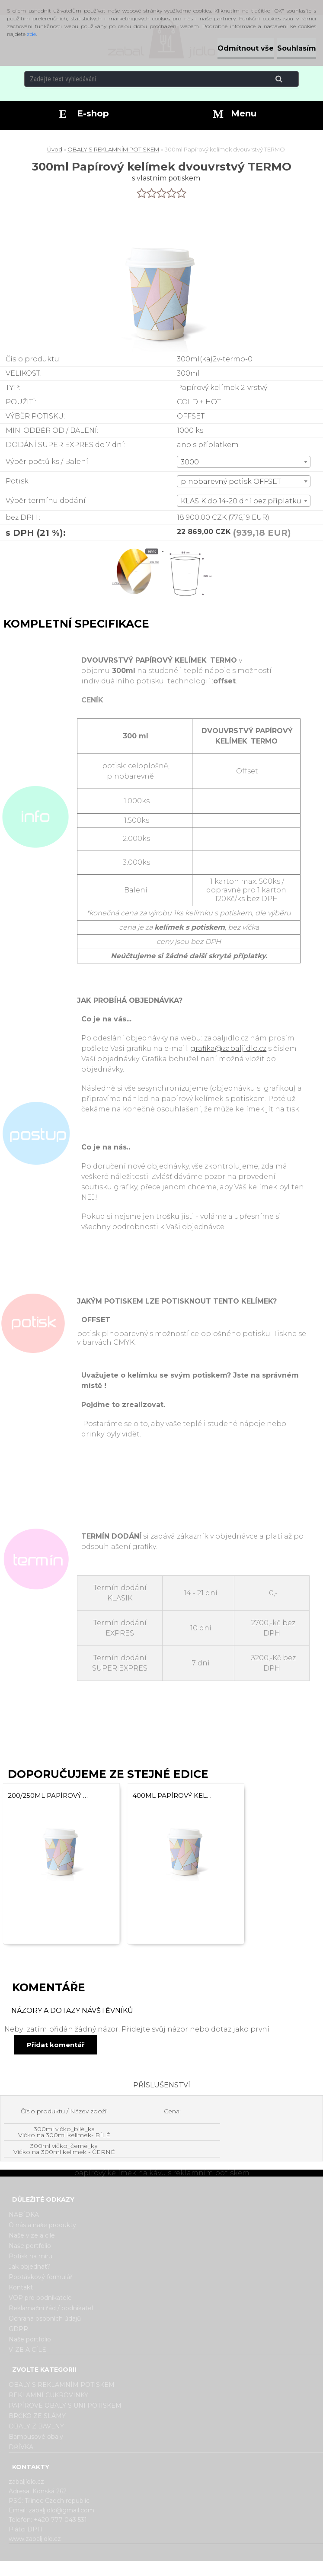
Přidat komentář (55, 2045)
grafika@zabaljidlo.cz (228, 1048)
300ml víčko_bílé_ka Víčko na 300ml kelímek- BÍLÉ (64, 2132)
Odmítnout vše (245, 48)
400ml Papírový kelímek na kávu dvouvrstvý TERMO (172, 1795)
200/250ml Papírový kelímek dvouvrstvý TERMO (48, 1795)
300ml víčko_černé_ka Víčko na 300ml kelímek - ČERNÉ (64, 2149)
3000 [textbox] (190, 462)
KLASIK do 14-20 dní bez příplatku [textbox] (241, 501)
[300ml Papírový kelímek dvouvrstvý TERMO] (136, 548)
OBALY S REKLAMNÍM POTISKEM (113, 149)
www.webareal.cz (195, 2569)
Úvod (54, 149)
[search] (289, 79)
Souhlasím (296, 48)
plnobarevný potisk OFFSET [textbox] (231, 481)
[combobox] (243, 462)
